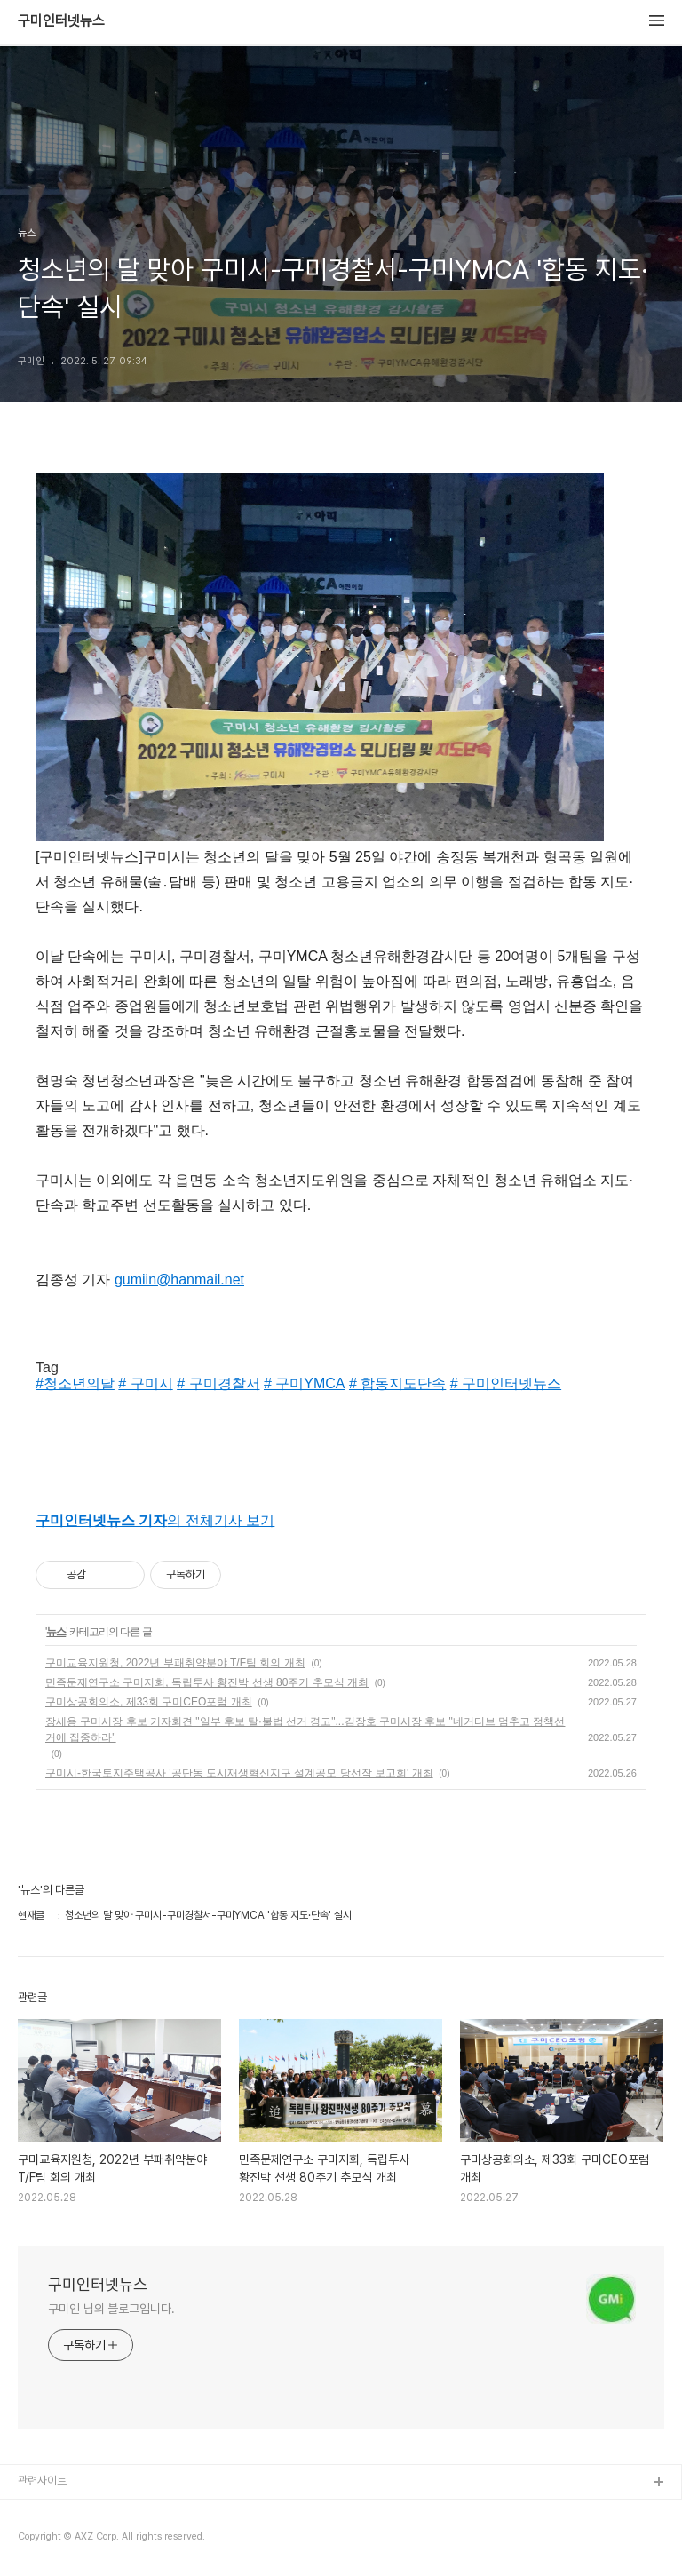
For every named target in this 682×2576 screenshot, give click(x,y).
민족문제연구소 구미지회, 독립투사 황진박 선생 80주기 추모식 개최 (207, 1682)
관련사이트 (42, 2480)
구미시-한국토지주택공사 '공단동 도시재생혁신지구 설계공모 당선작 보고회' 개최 (239, 1773)
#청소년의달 (75, 1383)
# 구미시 (145, 1383)
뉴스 (56, 1632)
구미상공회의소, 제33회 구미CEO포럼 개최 (148, 1702)
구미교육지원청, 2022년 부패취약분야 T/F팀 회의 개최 (175, 1663)
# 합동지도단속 (397, 1383)
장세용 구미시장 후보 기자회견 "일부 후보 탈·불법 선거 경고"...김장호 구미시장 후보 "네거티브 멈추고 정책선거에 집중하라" (305, 1729)
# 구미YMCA (304, 1383)
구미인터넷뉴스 (61, 21)
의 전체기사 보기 (155, 1520)
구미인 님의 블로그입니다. (111, 2309)
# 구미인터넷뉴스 (505, 1383)
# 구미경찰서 (218, 1383)
